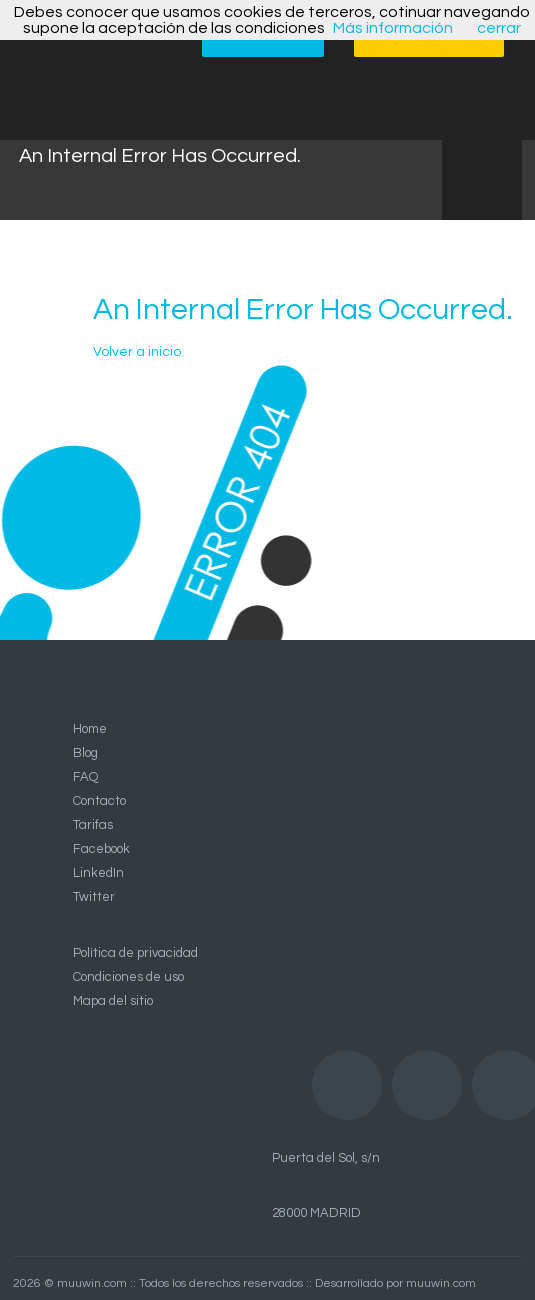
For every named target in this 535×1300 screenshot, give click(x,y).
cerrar (499, 28)
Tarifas (93, 825)
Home (90, 729)
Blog (85, 753)
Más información (393, 28)
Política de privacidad (135, 953)
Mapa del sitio (113, 1001)
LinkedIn (98, 873)
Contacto (99, 801)
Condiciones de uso (128, 977)
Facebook (101, 849)
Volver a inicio (137, 352)
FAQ (85, 777)
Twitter (94, 897)
